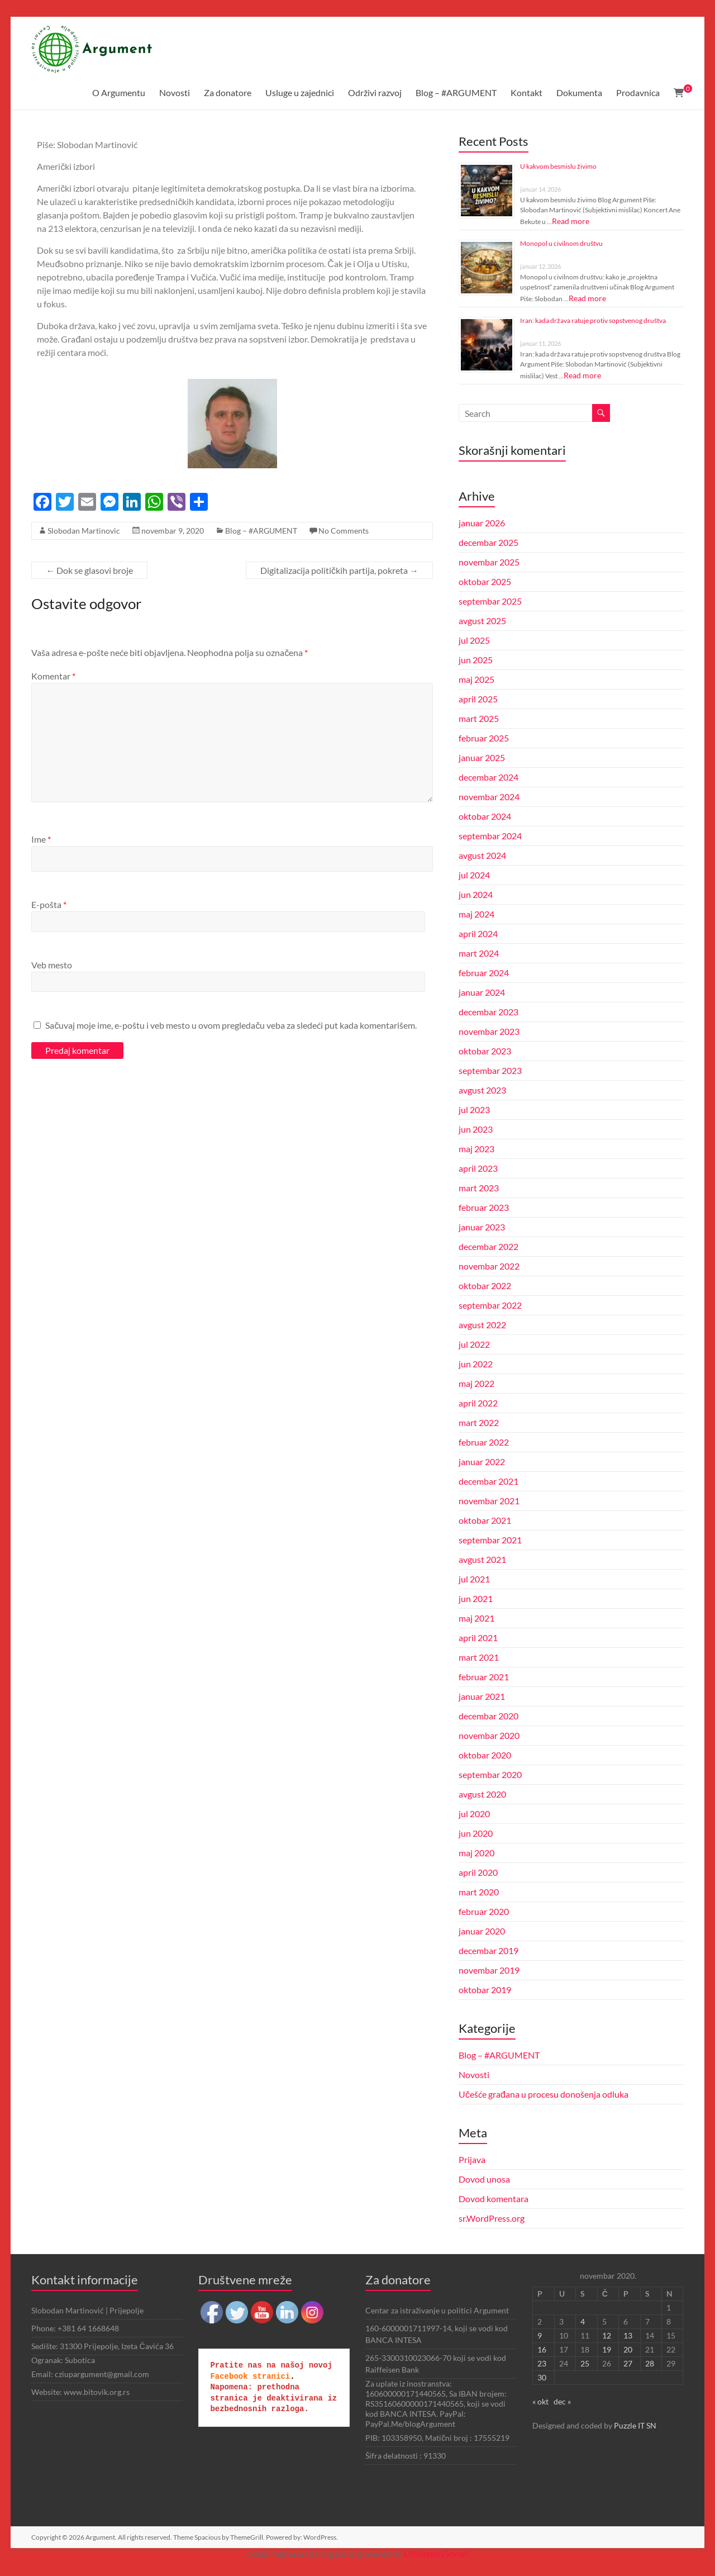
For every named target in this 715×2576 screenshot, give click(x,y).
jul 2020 (474, 1813)
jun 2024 (476, 894)
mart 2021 (479, 1657)
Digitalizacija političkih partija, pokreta (339, 570)
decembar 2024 (488, 777)
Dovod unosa (484, 2179)
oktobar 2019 (485, 1989)
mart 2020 (479, 1891)
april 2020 (478, 1872)
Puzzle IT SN (635, 2425)
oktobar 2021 (485, 1520)
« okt (540, 2401)
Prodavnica (638, 92)
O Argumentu (118, 92)
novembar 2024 (489, 796)
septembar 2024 (490, 835)
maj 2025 (476, 679)
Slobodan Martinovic (83, 530)
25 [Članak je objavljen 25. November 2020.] (584, 2363)
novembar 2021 (489, 1500)
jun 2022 (476, 1363)
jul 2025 (474, 640)
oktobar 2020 (485, 1755)
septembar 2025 (490, 601)
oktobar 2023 (485, 1050)
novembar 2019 (489, 1970)
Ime (41, 839)
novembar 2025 (489, 562)
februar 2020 (484, 1911)
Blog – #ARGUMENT (456, 92)
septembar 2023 (490, 1070)
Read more (570, 221)
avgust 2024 (482, 855)
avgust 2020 (482, 1794)
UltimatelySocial (435, 2553)
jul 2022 (474, 1344)
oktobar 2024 (485, 816)
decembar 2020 (488, 1715)
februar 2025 (484, 738)
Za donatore (227, 92)
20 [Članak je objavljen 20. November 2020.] (627, 2349)
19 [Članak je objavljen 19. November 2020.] (606, 2349)
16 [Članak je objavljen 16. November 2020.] (541, 2349)
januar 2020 (482, 1931)
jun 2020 (476, 1833)
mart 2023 (479, 1187)
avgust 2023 (482, 1090)
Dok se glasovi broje (89, 570)
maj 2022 (476, 1383)
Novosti (174, 92)
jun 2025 (476, 659)
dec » (562, 2401)
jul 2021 (474, 1579)
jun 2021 (476, 1598)
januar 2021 (482, 1696)
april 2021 (478, 1637)
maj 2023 (476, 1148)
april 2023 (478, 1168)
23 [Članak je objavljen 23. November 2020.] (541, 2363)
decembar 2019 (488, 1950)
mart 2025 (479, 718)
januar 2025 (482, 757)
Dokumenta (579, 92)
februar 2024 (484, 972)
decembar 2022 (488, 1246)
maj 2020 (476, 1852)
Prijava (472, 2159)
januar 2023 (482, 1227)
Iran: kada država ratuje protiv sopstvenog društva (593, 320)
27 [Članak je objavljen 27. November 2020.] (627, 2363)
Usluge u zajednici (299, 92)
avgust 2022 (482, 1324)
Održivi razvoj (375, 92)
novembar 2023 (489, 1031)
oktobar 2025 (485, 581)
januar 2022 (482, 1461)
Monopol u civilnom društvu (561, 243)
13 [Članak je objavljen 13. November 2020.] (627, 2335)
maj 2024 (476, 914)
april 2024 (478, 933)
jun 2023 (476, 1129)
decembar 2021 (488, 1481)
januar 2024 (482, 992)
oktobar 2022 (485, 1285)
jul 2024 (474, 874)
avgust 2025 (482, 620)
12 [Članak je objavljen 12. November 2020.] (606, 2335)
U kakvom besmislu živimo (558, 166)
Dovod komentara (493, 2198)
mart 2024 (479, 953)
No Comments (343, 530)
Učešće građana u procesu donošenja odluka (543, 2094)
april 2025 (478, 698)
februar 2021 (484, 1676)
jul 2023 (474, 1109)
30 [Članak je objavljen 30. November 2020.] (541, 2377)
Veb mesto (51, 964)
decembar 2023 (488, 1011)
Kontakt (526, 92)
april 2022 (478, 1403)
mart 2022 (479, 1422)
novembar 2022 (489, 1266)
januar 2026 (482, 522)
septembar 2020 (490, 1774)
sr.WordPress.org (492, 2218)
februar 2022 (484, 1442)
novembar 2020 (489, 1735)
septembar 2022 (490, 1305)
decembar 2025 (488, 542)
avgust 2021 (482, 1559)
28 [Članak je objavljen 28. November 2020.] (649, 2363)
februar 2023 (484, 1207)
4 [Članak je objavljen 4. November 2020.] (582, 2321)
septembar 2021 (490, 1539)
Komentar (53, 676)
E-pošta (48, 904)
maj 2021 (476, 1618)
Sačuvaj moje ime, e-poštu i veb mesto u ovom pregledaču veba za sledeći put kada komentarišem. (231, 1025)
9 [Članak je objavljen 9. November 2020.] (539, 2335)
